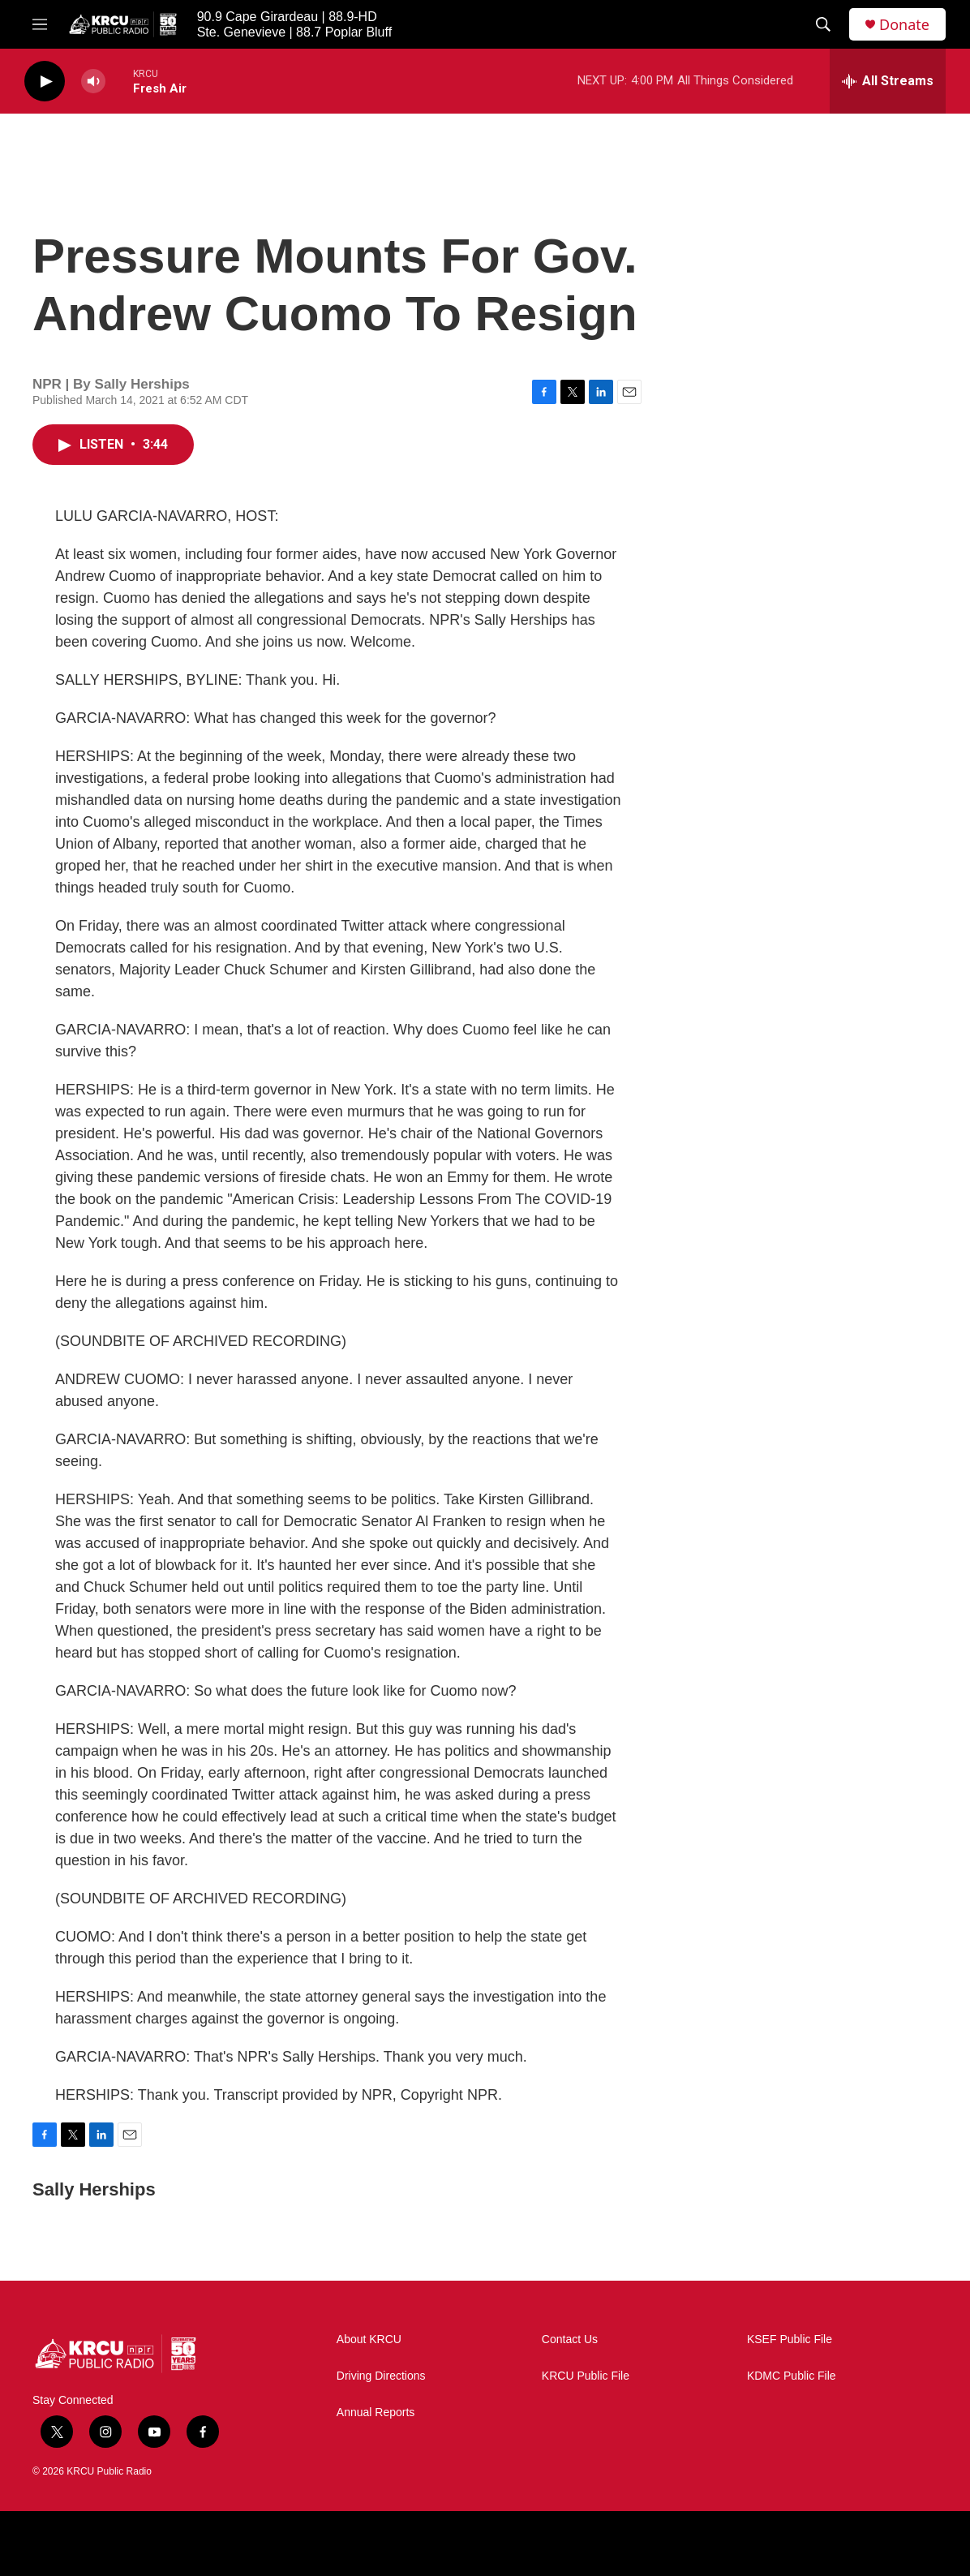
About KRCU (369, 2339)
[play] (45, 81)
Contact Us (570, 2339)
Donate (904, 24)
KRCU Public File (585, 2376)
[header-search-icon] (823, 24)
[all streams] (888, 81)
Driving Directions (381, 2376)
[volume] (93, 81)
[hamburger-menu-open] (39, 24)
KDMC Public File (791, 2376)
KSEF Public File (789, 2339)
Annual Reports (376, 2412)
